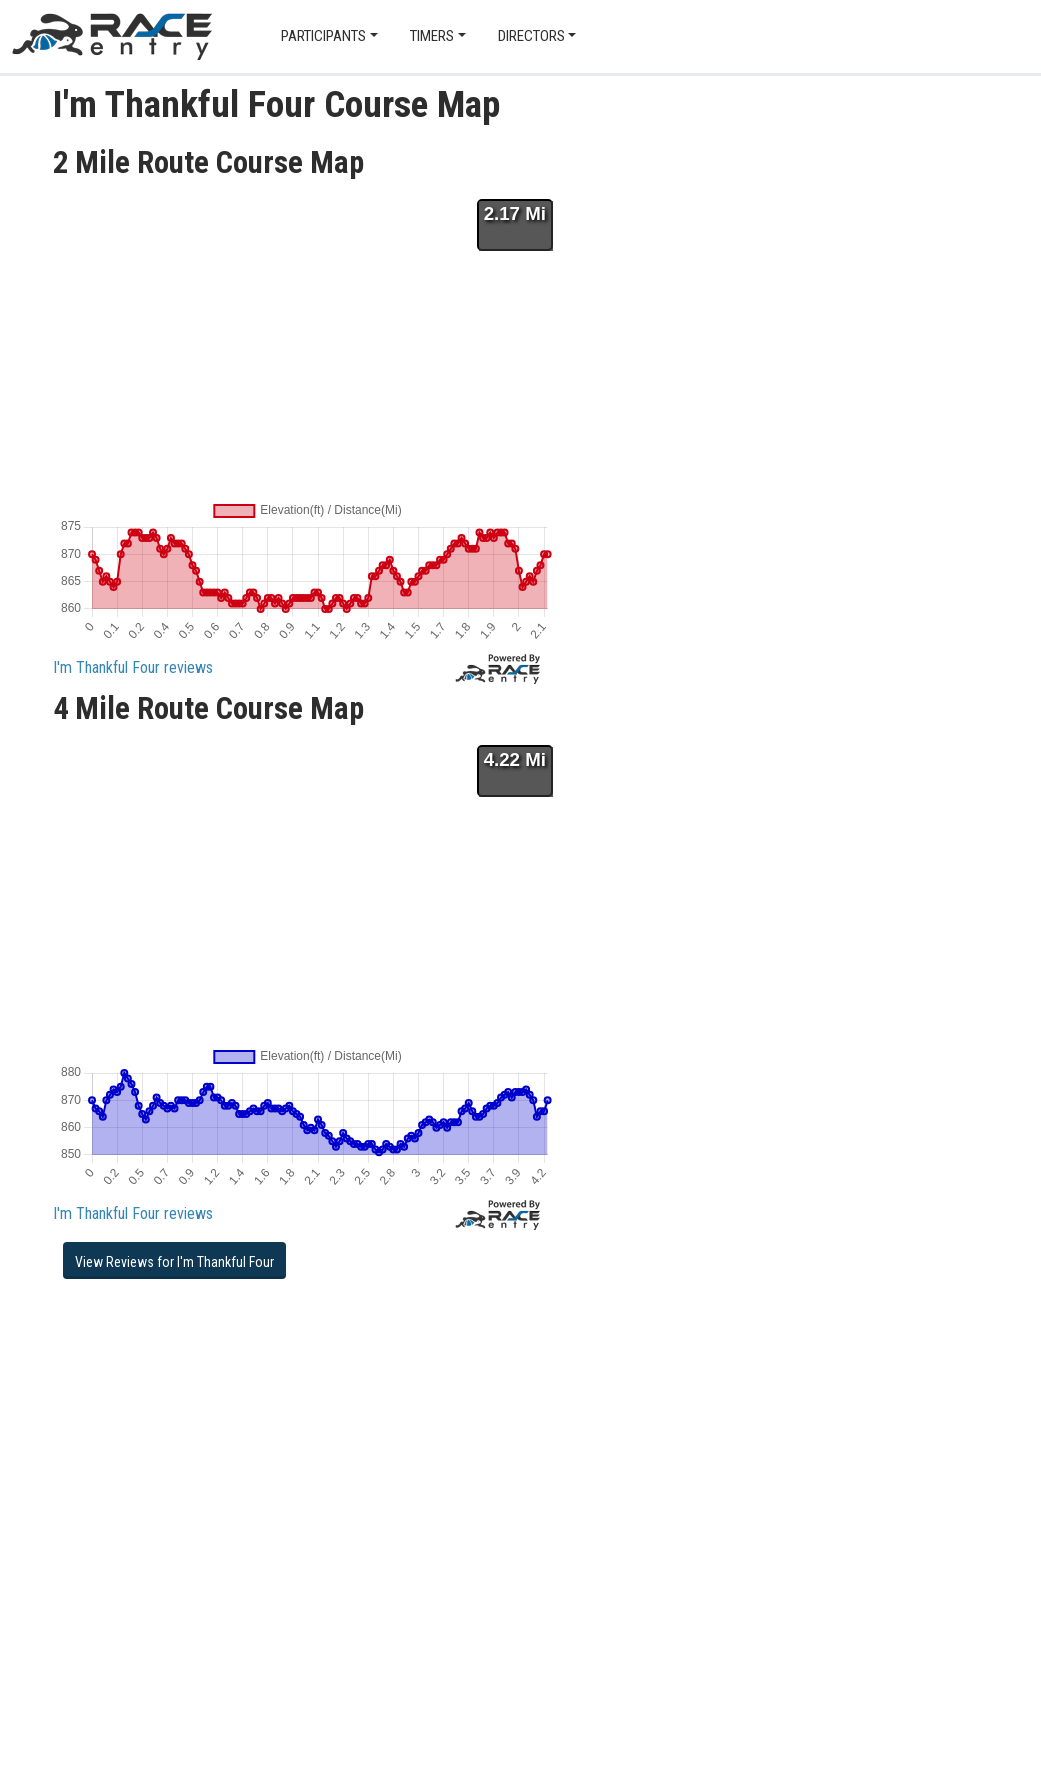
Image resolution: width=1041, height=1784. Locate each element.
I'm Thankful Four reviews (133, 667)
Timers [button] (432, 36)
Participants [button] (323, 36)
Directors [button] (531, 36)
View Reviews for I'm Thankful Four (174, 1262)
